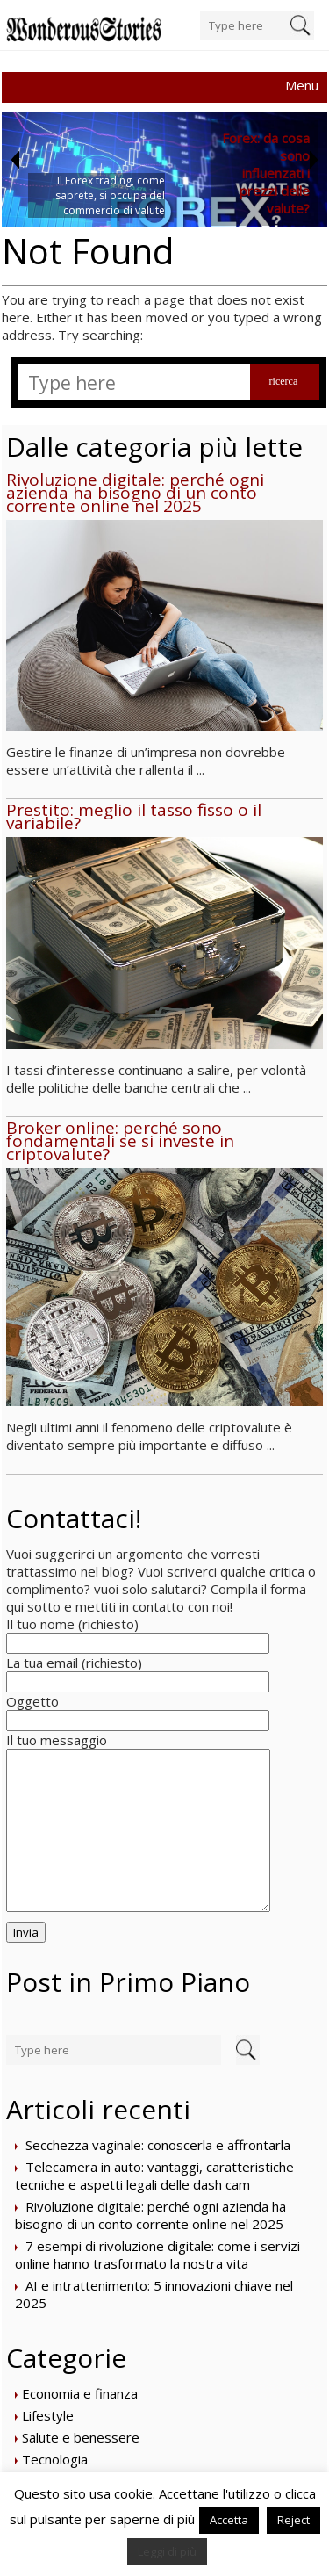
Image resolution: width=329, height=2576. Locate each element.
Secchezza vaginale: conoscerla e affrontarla (157, 2145)
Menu (301, 85)
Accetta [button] (229, 2520)
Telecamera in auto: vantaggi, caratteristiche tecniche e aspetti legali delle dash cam (154, 2175)
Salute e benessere (80, 2437)
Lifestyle (48, 2415)
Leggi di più (167, 2551)
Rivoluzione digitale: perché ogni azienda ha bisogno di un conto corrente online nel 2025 (150, 2215)
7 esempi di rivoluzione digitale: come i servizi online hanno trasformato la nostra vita (157, 2254)
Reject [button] (293, 2520)
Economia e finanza (80, 2393)
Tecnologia (55, 2459)
